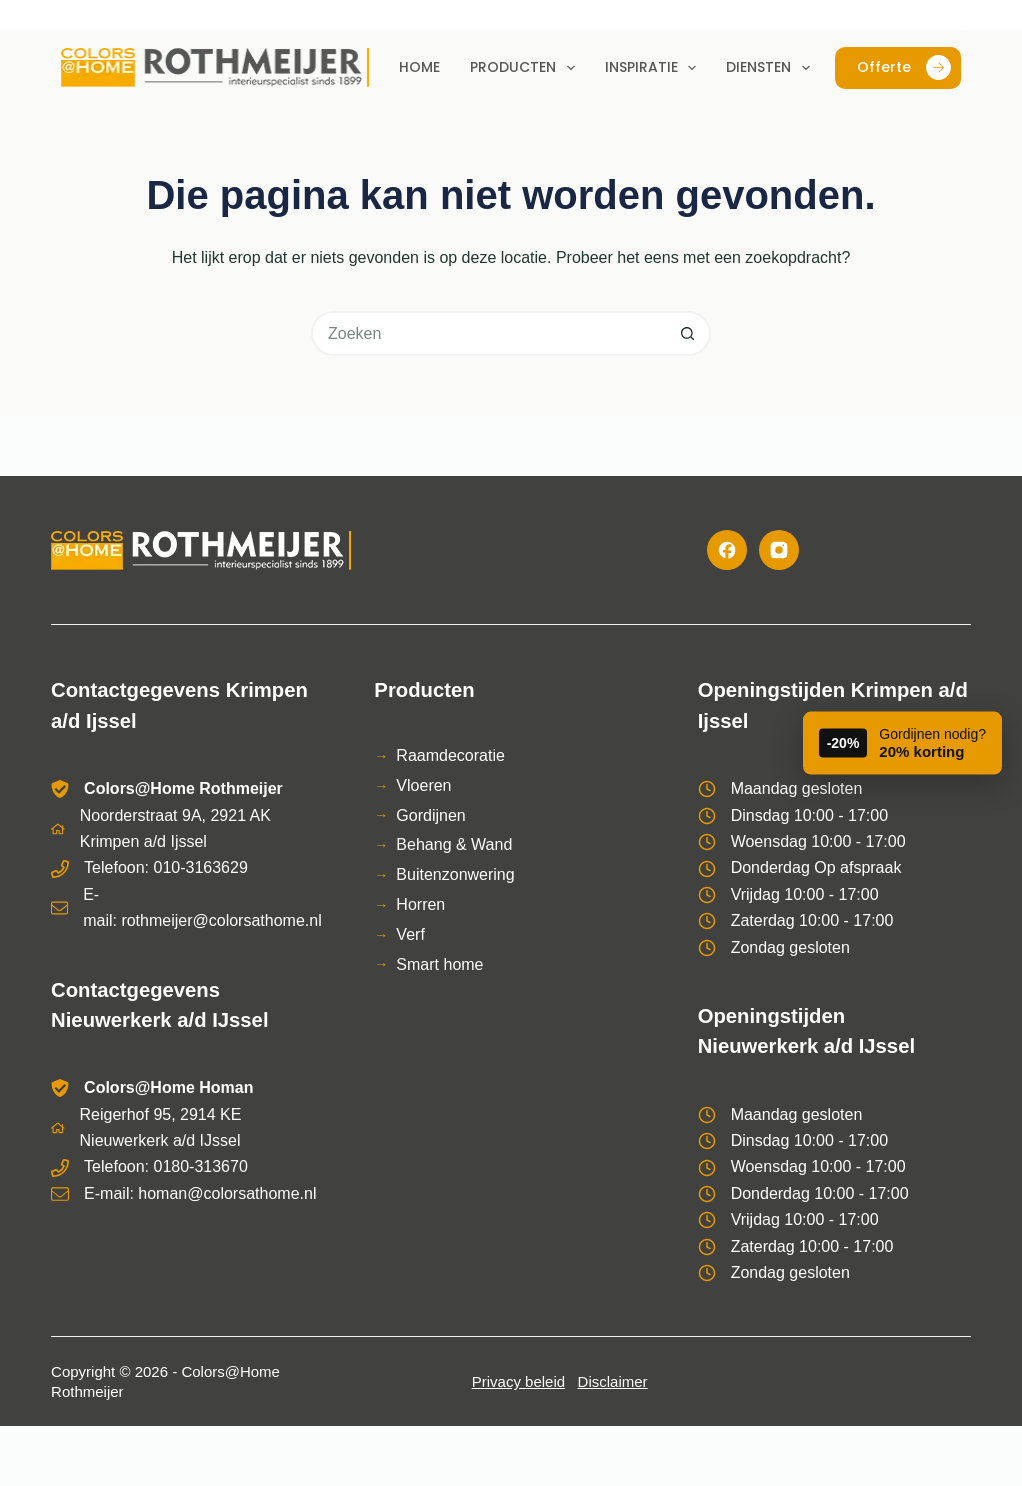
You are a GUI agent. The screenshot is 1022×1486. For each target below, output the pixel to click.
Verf (410, 934)
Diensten (772, 68)
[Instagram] (779, 550)
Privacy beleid (518, 1381)
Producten (526, 68)
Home (419, 67)
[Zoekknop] (688, 333)
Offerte (904, 67)
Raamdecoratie (450, 755)
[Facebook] (727, 550)
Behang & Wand (454, 844)
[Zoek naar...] (488, 333)
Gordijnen (430, 815)
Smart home (439, 964)
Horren (420, 904)
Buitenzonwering (455, 874)
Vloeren (423, 785)
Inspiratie (655, 68)
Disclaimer (613, 1381)
